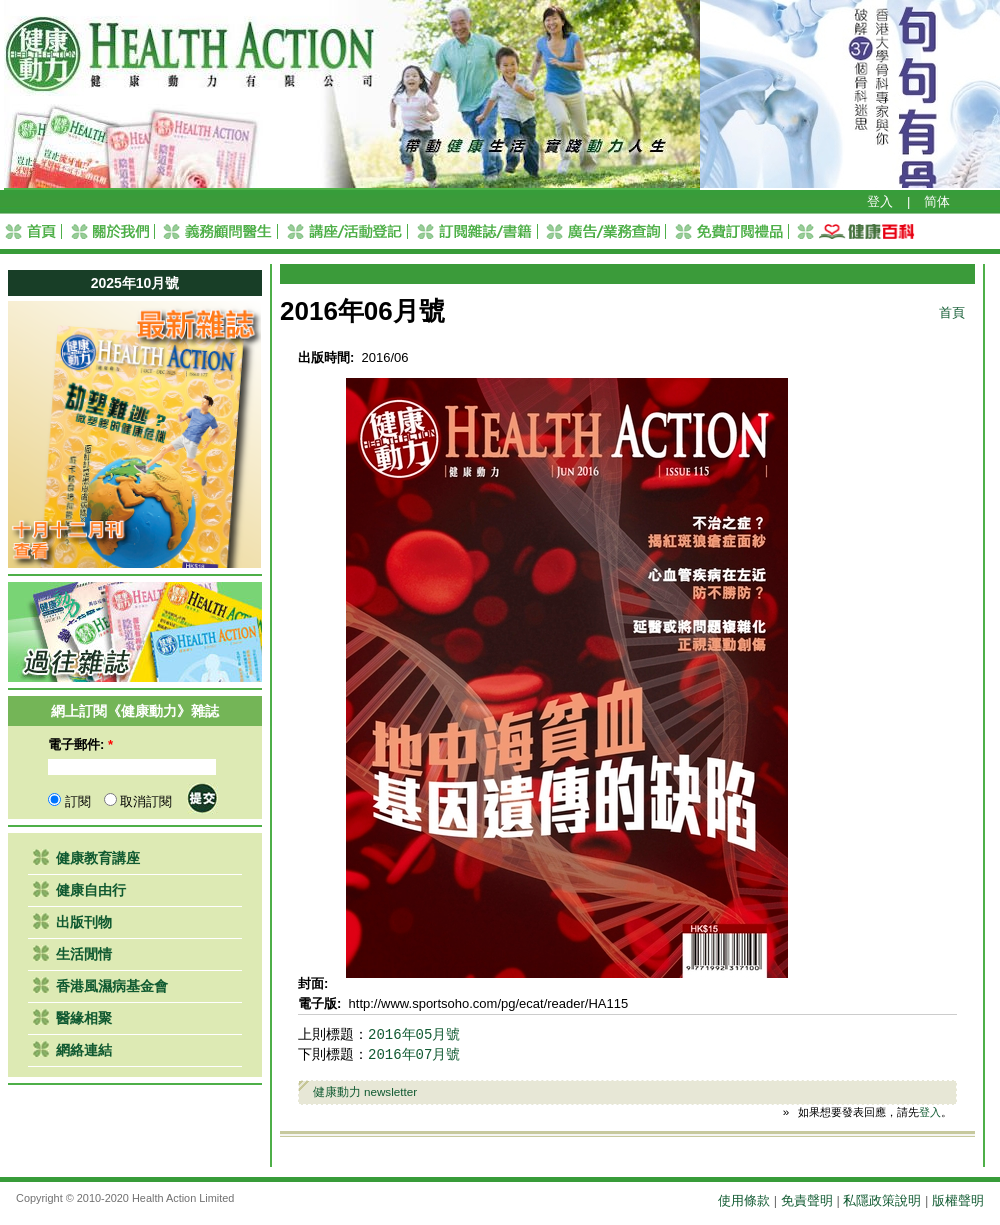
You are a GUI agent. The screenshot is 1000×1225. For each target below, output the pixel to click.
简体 (937, 201)
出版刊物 (84, 922)
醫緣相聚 (84, 1018)
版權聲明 (958, 1200)
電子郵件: (80, 744)
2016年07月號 (414, 1054)
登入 (880, 201)
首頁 (952, 312)
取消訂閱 (138, 801)
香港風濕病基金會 (112, 986)
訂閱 (69, 801)
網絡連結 (84, 1050)
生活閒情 (84, 954)
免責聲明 (807, 1200)
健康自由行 (91, 890)
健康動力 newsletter (365, 1091)
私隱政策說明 (882, 1200)
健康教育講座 (98, 858)
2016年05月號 (414, 1034)
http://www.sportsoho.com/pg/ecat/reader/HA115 (489, 1003)
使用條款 (744, 1200)
